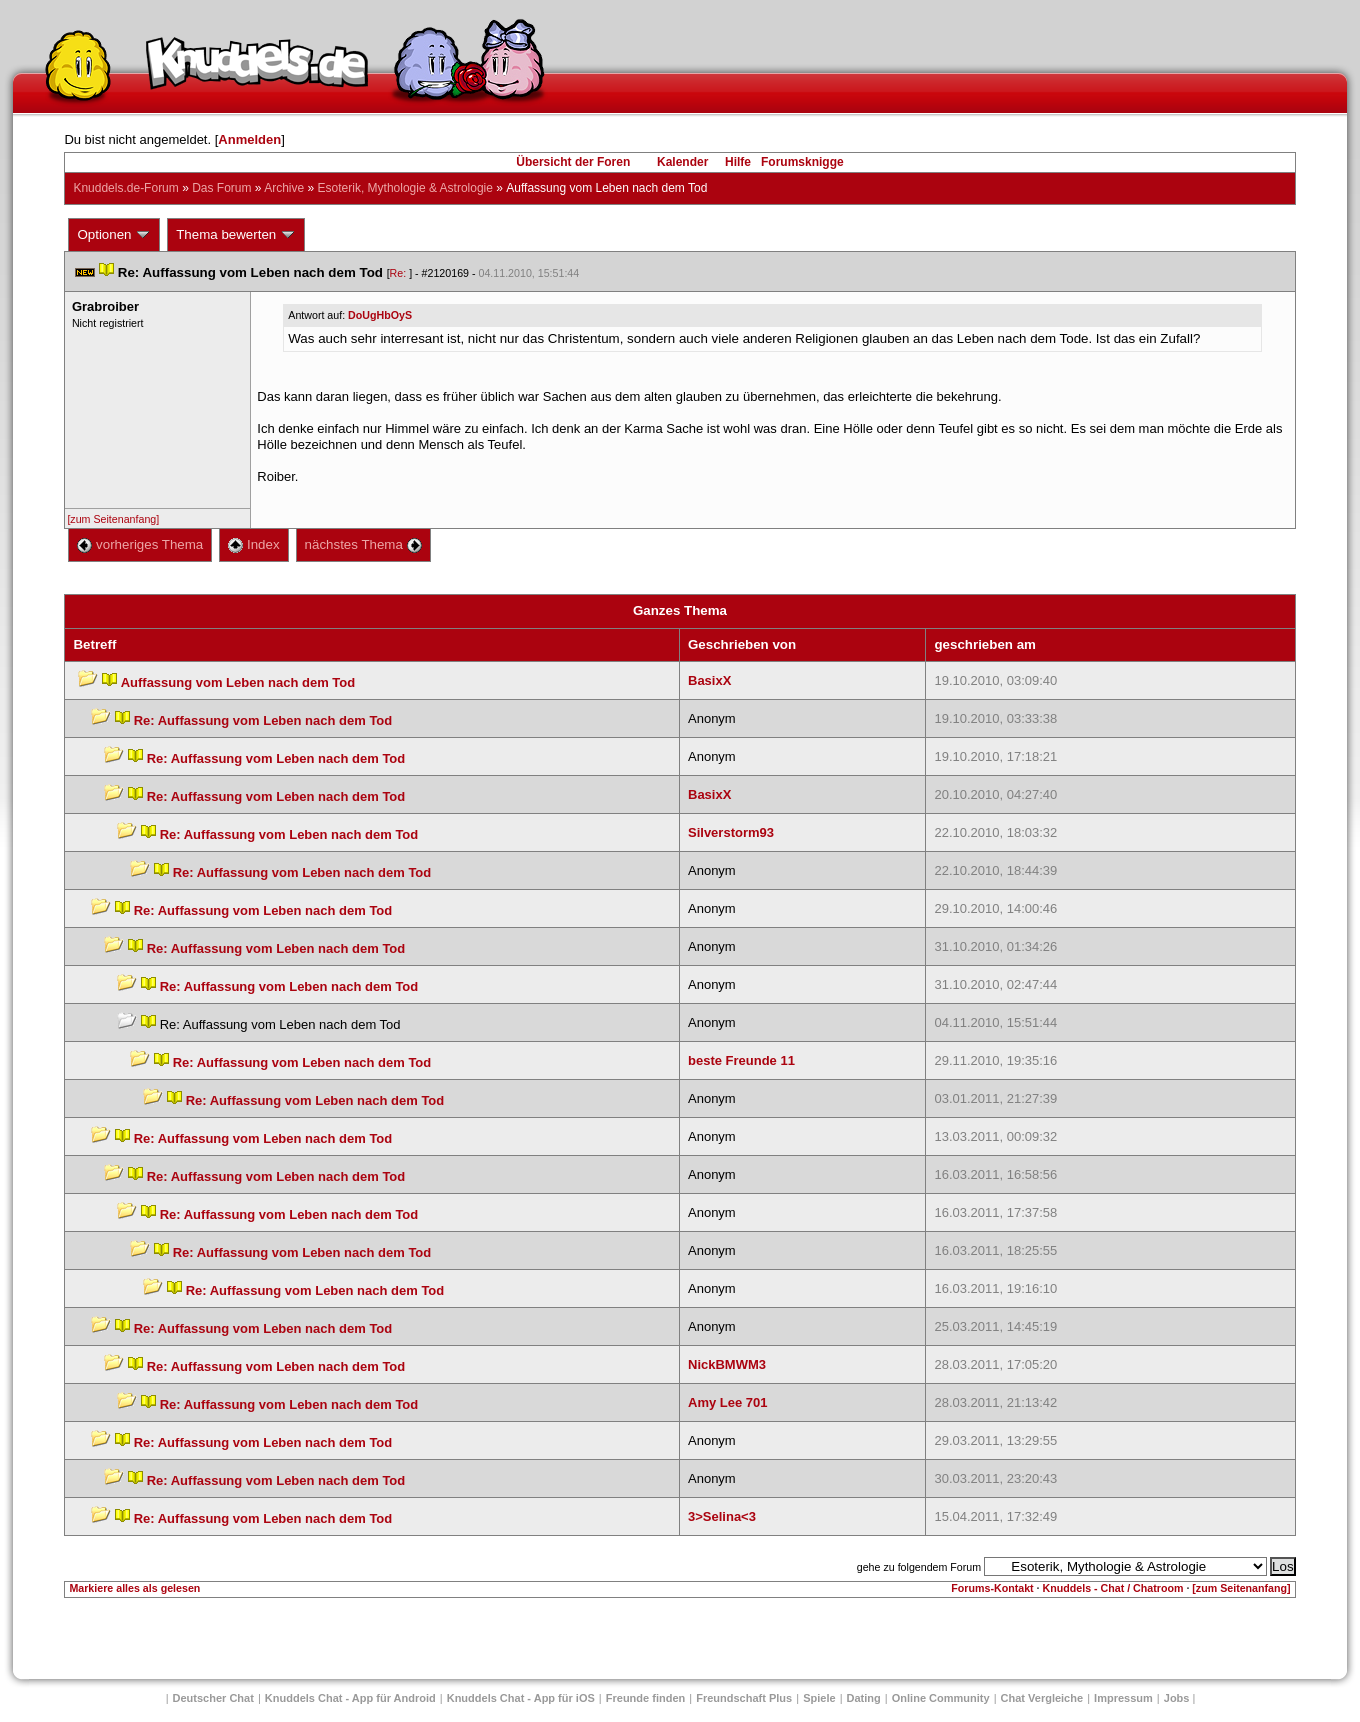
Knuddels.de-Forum (125, 188)
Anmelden (249, 139)
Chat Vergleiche (1042, 1698)
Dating (864, 1698)
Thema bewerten (236, 235)
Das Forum (221, 188)
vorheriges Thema (140, 544)
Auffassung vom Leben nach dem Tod (238, 682)
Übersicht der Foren (573, 162)
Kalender (682, 162)
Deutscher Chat (213, 1698)
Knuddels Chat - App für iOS (521, 1698)
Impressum (1123, 1698)
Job (1177, 1698)
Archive (284, 188)
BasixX (709, 680)
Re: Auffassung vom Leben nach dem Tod (263, 720)
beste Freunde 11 (741, 1060)
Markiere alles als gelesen (134, 1588)
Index (253, 544)
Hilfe (738, 162)
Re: (400, 273)
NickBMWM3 (727, 1364)
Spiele (819, 1698)
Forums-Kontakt (992, 1588)
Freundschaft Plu (744, 1698)
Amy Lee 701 (728, 1402)
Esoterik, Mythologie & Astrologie (405, 188)
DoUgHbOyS (380, 315)
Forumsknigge (802, 162)
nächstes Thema (363, 544)
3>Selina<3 (722, 1516)
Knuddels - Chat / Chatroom (1113, 1588)
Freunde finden (645, 1698)
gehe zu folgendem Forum (919, 1567)
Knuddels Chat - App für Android (350, 1698)
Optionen (114, 235)
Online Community (941, 1698)
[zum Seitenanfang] (113, 519)
